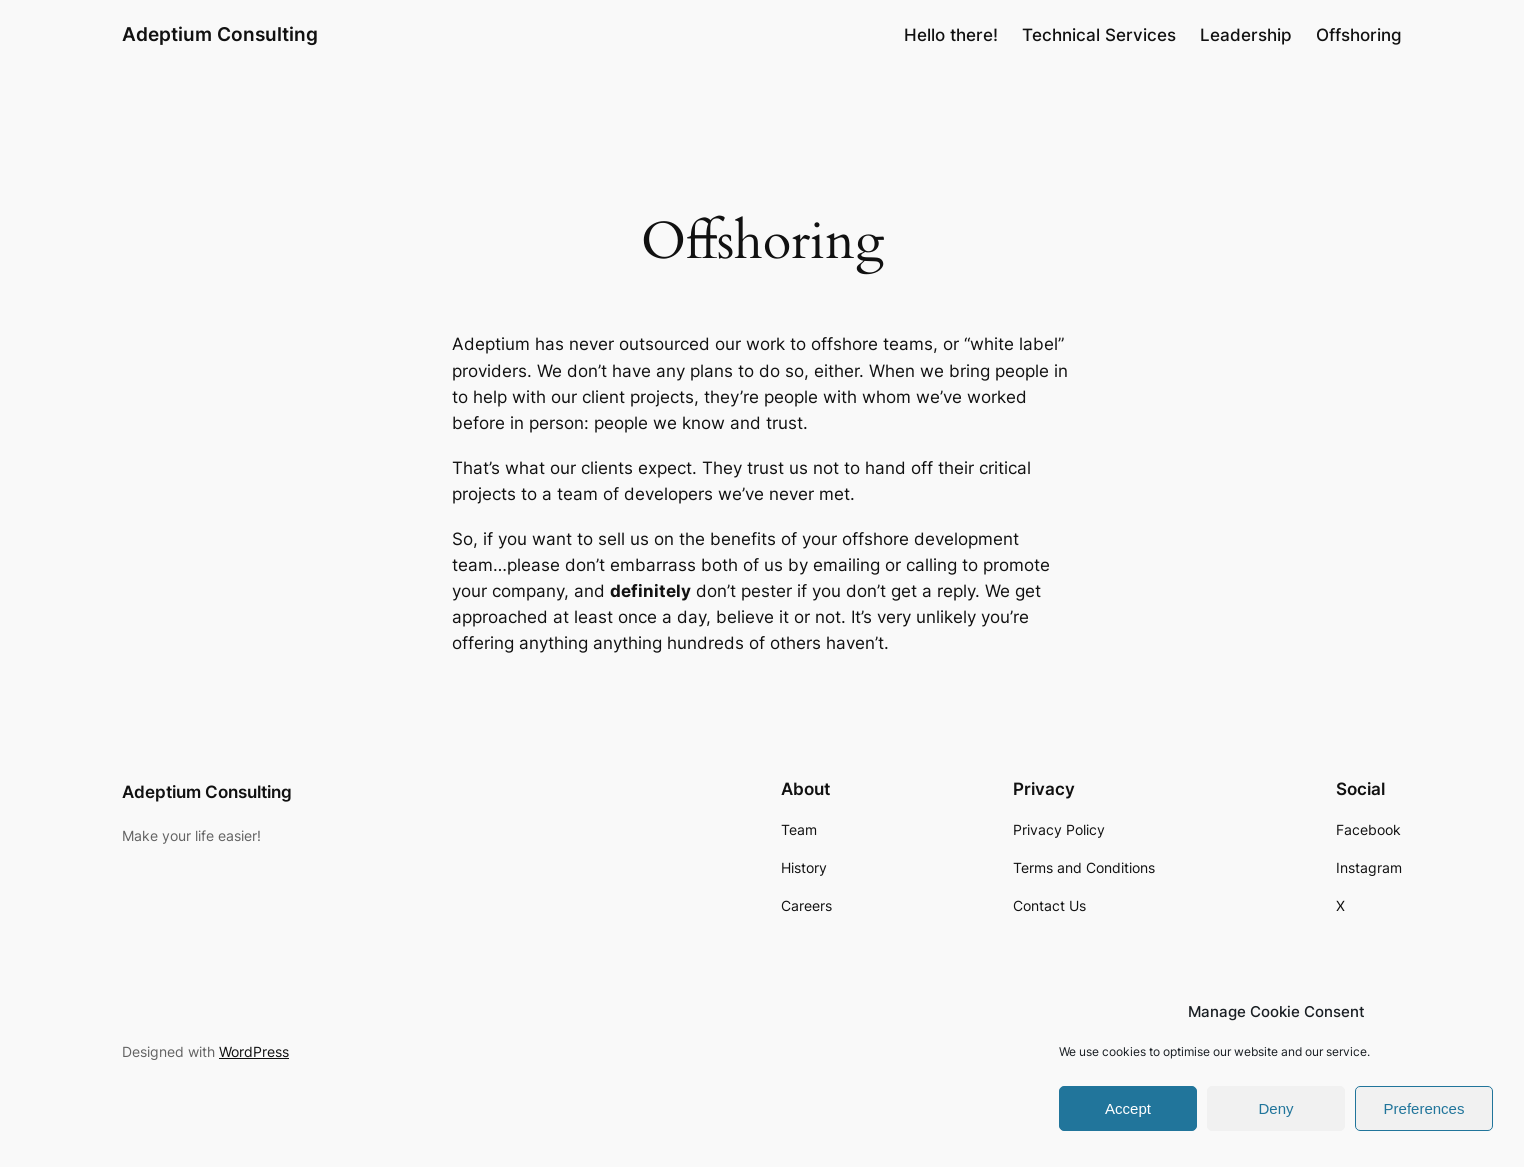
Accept (1128, 1108)
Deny (1275, 1108)
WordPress (254, 1051)
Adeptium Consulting (220, 34)
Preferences (1424, 1108)
